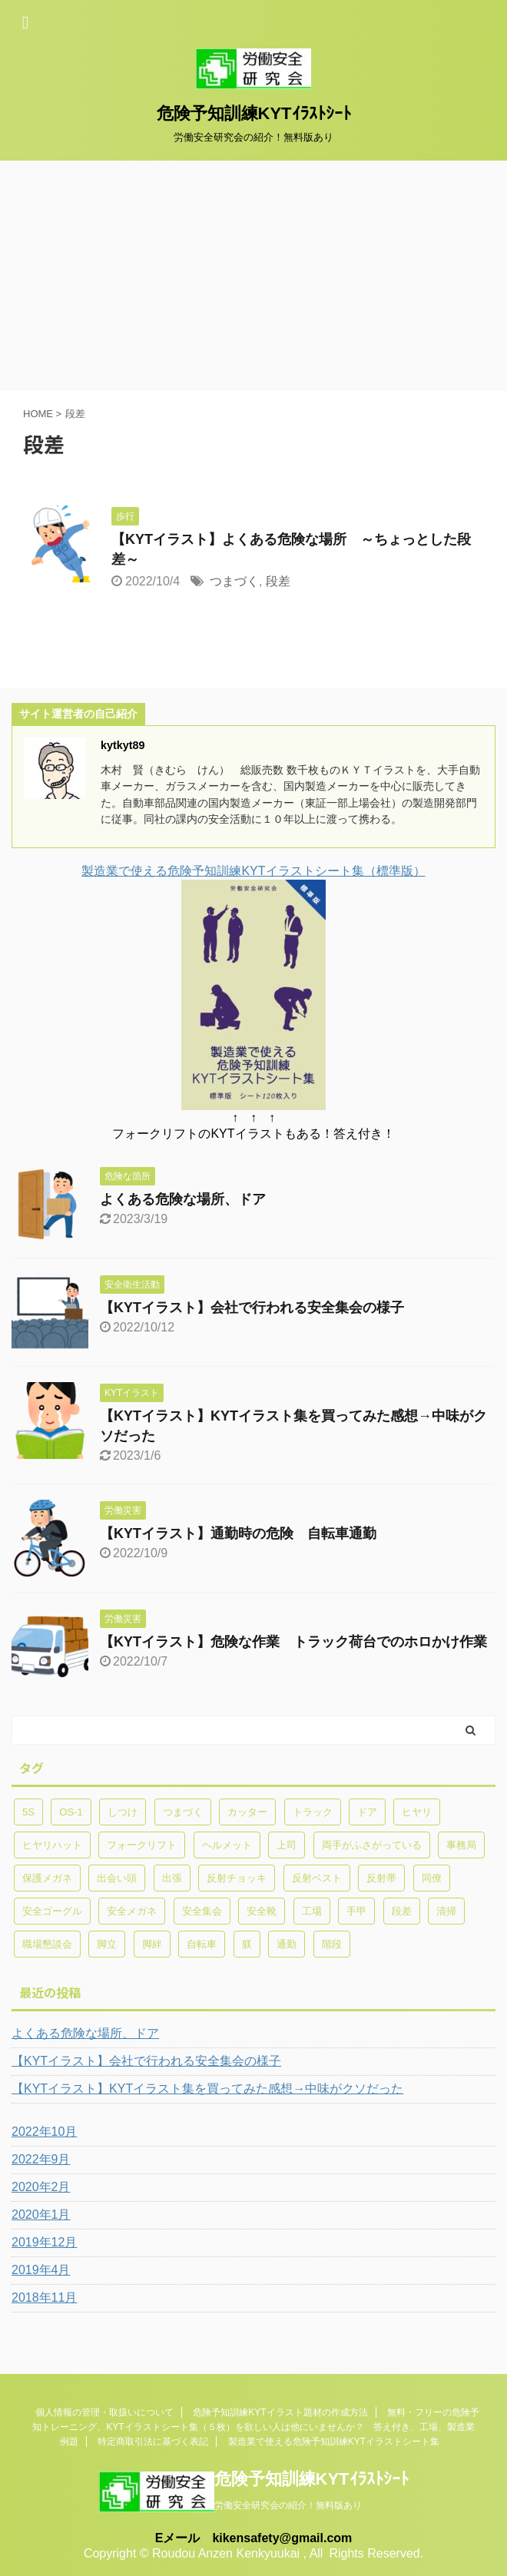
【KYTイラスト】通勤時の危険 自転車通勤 (238, 1533)
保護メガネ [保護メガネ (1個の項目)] (47, 1878)
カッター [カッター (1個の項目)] (247, 1812)
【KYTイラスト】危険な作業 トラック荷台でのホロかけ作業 (293, 1641)
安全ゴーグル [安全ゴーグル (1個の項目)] (52, 1911)
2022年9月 (41, 2159)
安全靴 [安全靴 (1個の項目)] (262, 1911)
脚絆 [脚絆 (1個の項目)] (152, 1944)
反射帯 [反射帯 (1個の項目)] (381, 1878)
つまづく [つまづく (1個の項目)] (183, 1812)
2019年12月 (44, 2242)
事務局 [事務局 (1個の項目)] (461, 1845)
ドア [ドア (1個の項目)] (367, 1812)
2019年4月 (41, 2269)
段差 (278, 581)
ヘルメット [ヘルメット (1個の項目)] (227, 1845)
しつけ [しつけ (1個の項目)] (123, 1812)
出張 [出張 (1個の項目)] (172, 1878)
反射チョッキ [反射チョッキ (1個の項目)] (237, 1878)
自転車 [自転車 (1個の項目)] (202, 1944)
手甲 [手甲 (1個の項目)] (356, 1911)
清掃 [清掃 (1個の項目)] (446, 1911)
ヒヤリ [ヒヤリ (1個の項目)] (417, 1812)
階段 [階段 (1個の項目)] (332, 1944)
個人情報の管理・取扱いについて (104, 2412)
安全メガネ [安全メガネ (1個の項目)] (132, 1911)
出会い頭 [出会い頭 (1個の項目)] (117, 1878)
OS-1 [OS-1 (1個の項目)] (70, 1812)
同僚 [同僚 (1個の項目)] (432, 1878)
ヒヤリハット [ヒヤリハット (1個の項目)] (52, 1845)
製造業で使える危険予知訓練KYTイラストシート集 (333, 2441)
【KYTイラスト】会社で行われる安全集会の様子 (252, 1307)
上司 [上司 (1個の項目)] (287, 1845)
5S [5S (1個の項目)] (28, 1812)
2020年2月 (41, 2186)
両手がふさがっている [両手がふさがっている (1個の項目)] (372, 1845)
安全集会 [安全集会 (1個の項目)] (202, 1911)
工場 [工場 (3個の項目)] (312, 1911)
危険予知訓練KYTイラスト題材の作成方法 (280, 2412)
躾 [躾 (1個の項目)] (247, 1944)
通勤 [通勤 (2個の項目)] (287, 1944)
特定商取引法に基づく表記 (153, 2441)
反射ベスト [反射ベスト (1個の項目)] (317, 1878)
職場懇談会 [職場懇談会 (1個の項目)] (47, 1944)
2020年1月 (41, 2214)
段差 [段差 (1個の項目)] (402, 1911)
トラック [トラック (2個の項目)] (313, 1812)
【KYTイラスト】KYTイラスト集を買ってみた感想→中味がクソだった (207, 2088)
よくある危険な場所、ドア (183, 1199)
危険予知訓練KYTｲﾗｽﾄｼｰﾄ (254, 113)
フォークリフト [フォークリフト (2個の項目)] (142, 1845)
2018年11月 (44, 2297)
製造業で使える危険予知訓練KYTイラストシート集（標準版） (253, 870)
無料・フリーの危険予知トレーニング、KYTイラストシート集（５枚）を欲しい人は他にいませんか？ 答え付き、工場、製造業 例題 (257, 2427)
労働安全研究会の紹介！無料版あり (288, 2505)
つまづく (234, 581)
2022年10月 (44, 2131)
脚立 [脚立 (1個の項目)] (107, 1944)
